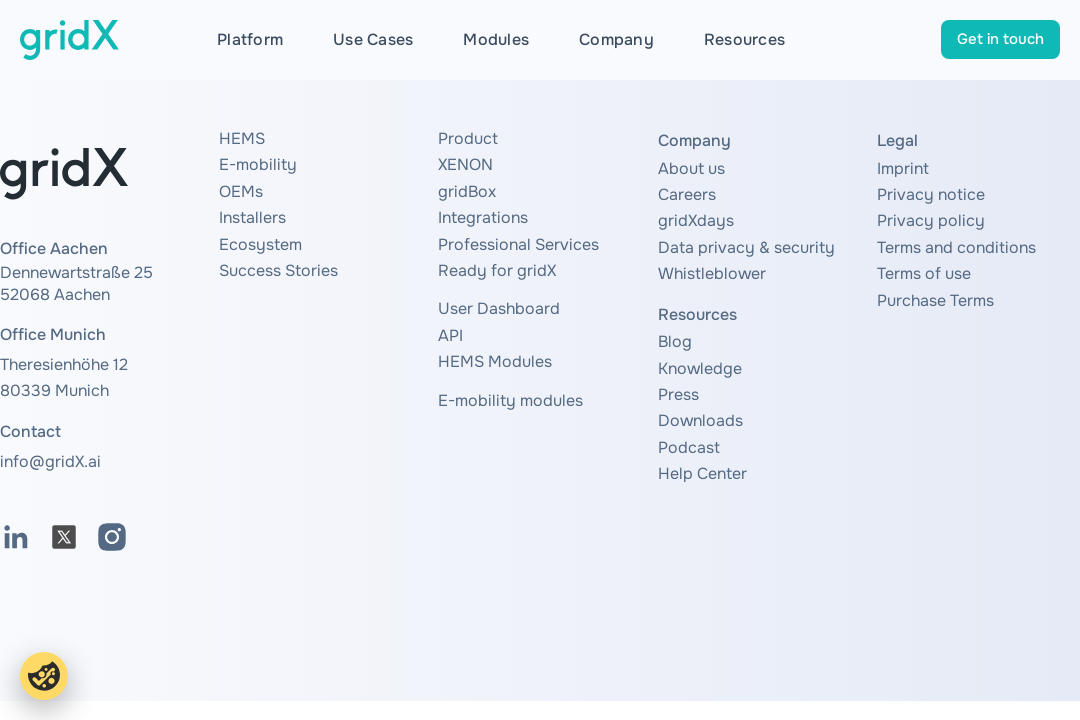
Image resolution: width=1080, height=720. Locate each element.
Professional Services (518, 244)
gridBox (467, 191)
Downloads (700, 420)
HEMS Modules (495, 361)
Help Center (702, 473)
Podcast (689, 447)
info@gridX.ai (50, 461)
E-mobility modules (510, 400)
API (450, 335)
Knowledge (700, 368)
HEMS (242, 138)
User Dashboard (499, 308)
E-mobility (258, 164)
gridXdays (696, 220)
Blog (675, 341)
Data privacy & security (746, 247)
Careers (687, 194)
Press (678, 394)
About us (691, 168)
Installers (252, 217)
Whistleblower (712, 273)
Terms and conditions (956, 247)
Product (468, 138)
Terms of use (924, 273)
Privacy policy (931, 220)
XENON (465, 164)
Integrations (483, 217)
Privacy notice (931, 194)
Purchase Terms (935, 300)
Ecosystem (260, 244)
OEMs (241, 191)
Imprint (903, 168)
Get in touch (1000, 39)
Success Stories (278, 270)
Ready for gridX (497, 270)
